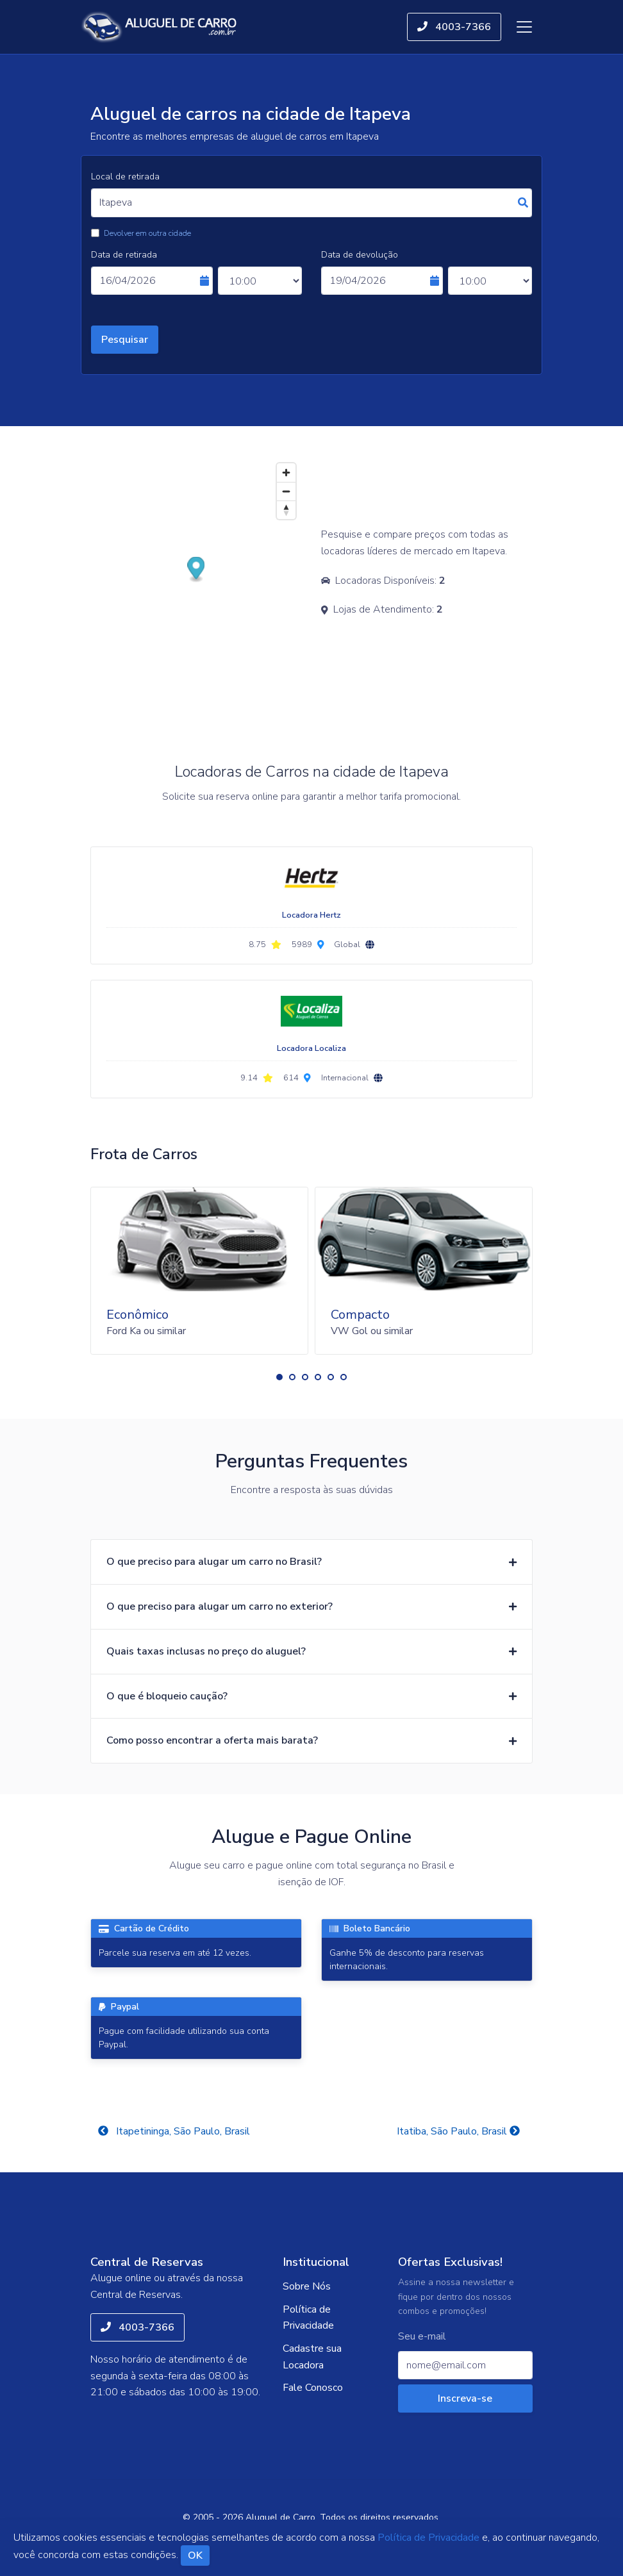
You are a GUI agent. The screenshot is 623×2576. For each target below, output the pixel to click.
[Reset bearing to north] (286, 509)
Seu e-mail (422, 2336)
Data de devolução (359, 255)
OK (195, 2555)
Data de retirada (124, 255)
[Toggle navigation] (524, 27)
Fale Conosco (313, 2388)
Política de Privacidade (308, 2317)
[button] (279, 1377)
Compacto (360, 1314)
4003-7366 (454, 27)
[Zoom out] (286, 491)
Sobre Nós (307, 2286)
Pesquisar (124, 340)
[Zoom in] (286, 472)
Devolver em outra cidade (147, 233)
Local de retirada (125, 176)
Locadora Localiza (311, 1048)
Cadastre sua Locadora (312, 2356)
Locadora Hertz (311, 915)
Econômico (137, 1314)
